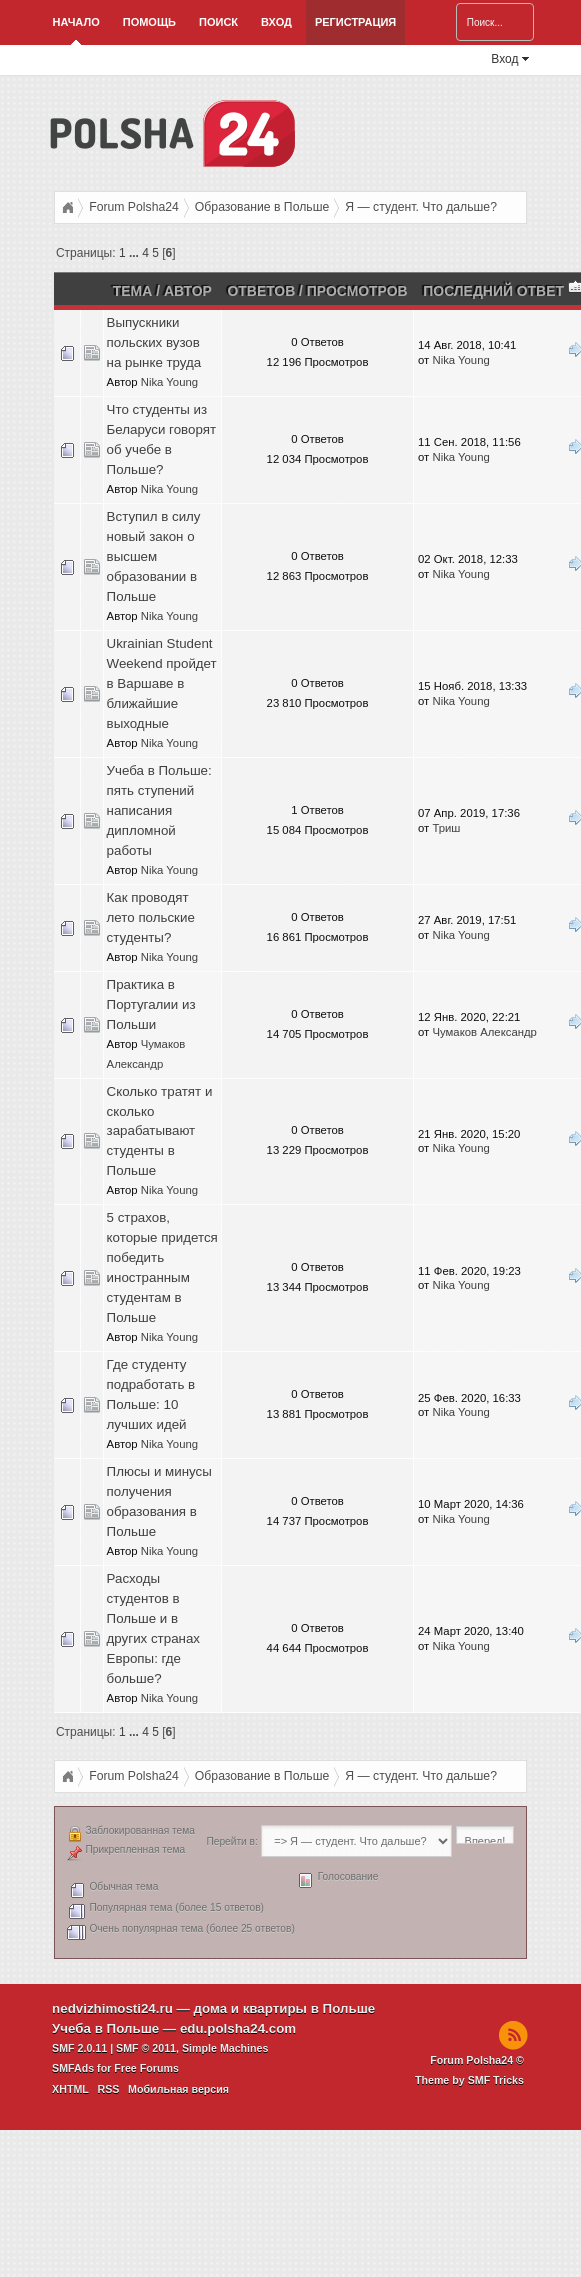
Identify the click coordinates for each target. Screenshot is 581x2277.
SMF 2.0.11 (79, 2048)
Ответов (262, 291)
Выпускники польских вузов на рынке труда (154, 342)
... (135, 253)
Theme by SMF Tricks (469, 2080)
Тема (132, 291)
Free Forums (146, 2068)
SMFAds (73, 2068)
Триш (446, 828)
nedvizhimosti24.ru (112, 2008)
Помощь (149, 22)
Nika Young (169, 382)
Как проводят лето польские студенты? (151, 917)
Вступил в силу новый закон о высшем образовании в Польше (154, 556)
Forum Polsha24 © (477, 2060)
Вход (276, 22)
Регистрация (355, 22)
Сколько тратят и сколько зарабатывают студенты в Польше (160, 1131)
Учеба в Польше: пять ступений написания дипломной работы (159, 810)
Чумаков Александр (484, 1032)
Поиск (218, 22)
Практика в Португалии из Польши (151, 1004)
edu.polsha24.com (238, 2028)
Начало (76, 22)
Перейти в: (231, 1841)
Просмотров (357, 291)
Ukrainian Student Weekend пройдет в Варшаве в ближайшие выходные (162, 683)
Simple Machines (225, 2048)
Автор (188, 291)
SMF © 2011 (146, 2048)
